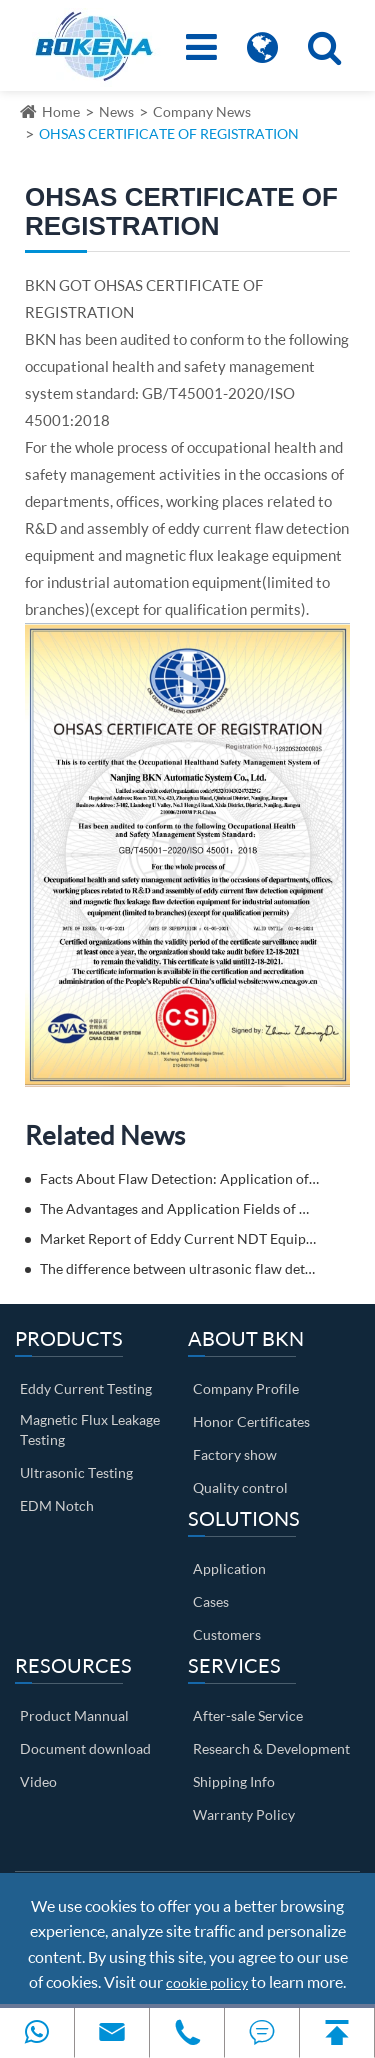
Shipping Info (234, 1781)
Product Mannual (74, 1715)
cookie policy (207, 1982)
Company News (202, 111)
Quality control (240, 1487)
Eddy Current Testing (86, 1388)
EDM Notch (57, 1505)
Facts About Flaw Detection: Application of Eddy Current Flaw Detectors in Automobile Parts (179, 1178)
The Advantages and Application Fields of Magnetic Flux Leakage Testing (179, 1208)
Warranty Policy (244, 1814)
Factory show (235, 1454)
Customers (227, 1634)
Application (229, 1568)
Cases (211, 1601)
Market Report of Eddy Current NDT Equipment (179, 1238)
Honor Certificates (251, 1421)
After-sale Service (248, 1715)
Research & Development (271, 1748)
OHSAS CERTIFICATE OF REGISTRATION (169, 133)
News (116, 111)
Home (61, 111)
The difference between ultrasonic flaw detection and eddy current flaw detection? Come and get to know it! (179, 1268)
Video (38, 1781)
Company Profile (246, 1388)
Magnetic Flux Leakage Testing (90, 1429)
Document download (85, 1748)
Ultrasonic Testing (76, 1472)
